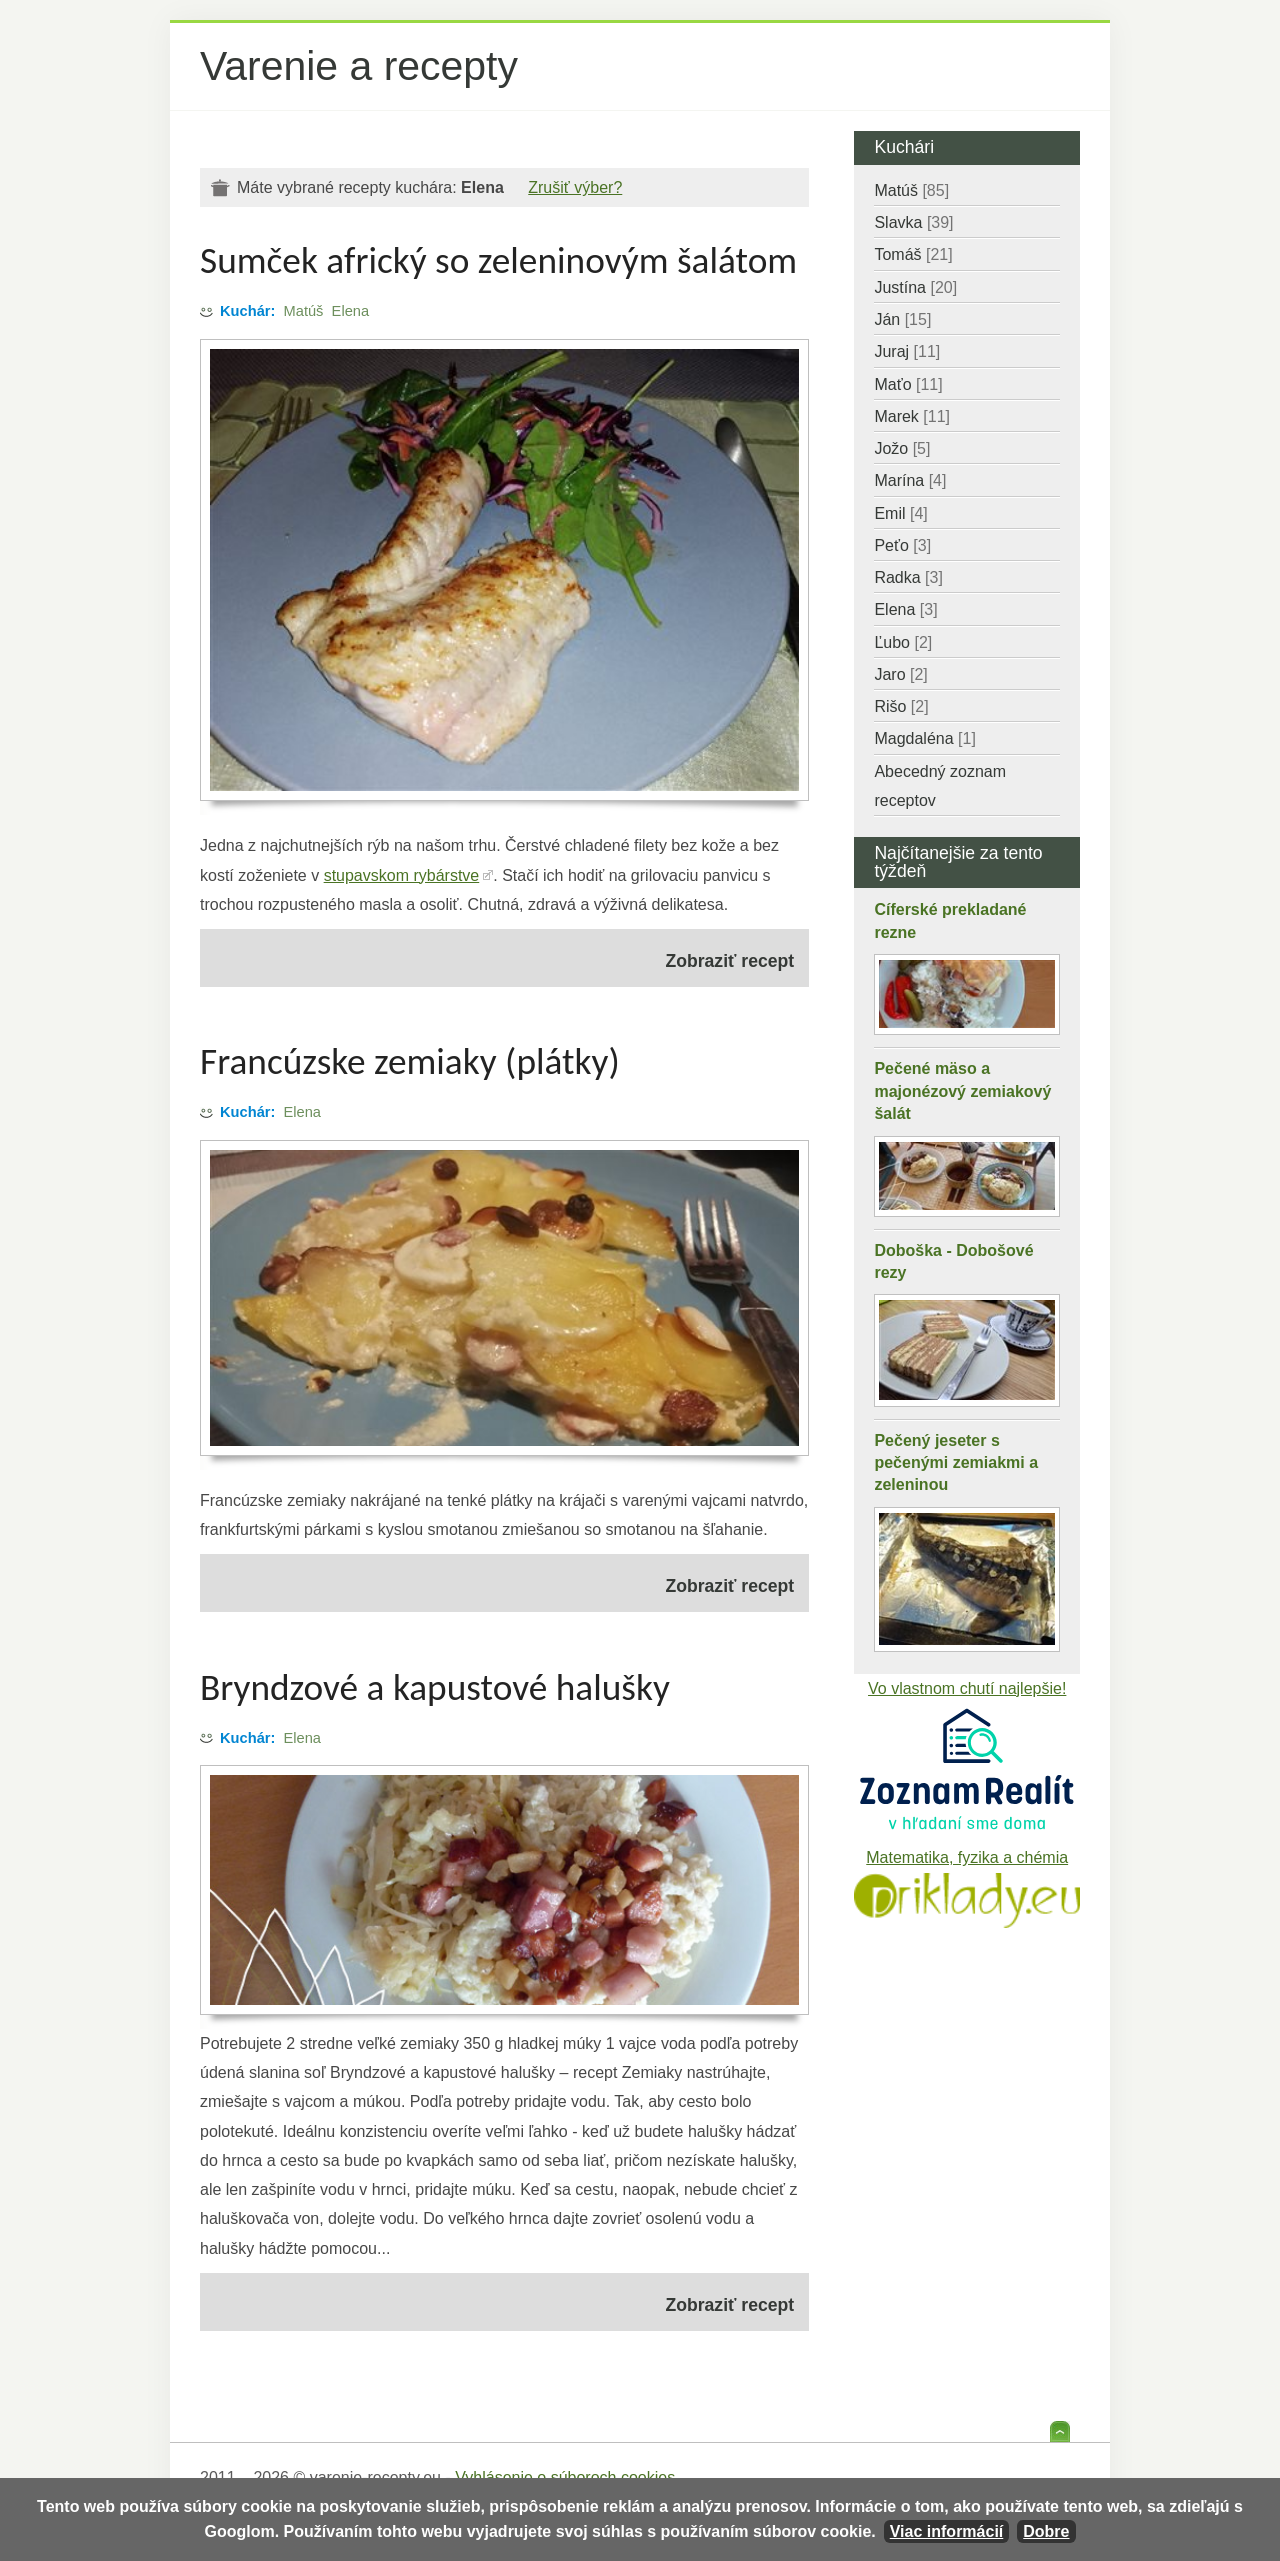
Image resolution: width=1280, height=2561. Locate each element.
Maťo (908, 384)
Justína (915, 287)
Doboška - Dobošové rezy (953, 1261)
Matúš (304, 311)
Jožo (902, 448)
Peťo (902, 545)
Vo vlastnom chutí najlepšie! (967, 1688)
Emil (900, 513)
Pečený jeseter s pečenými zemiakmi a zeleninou (956, 1463)
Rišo (901, 706)
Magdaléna (924, 738)
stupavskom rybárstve (402, 875)
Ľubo (903, 642)
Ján (902, 319)
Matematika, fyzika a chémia (967, 1857)
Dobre (1046, 2531)
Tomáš (913, 254)
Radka (908, 577)
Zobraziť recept (730, 961)
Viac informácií (947, 2531)
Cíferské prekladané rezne (950, 920)
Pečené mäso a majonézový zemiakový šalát (962, 1091)
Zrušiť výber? (575, 187)
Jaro (900, 674)
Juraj (907, 351)
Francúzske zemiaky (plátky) (410, 1061)
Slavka (913, 222)
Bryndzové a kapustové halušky (435, 1687)
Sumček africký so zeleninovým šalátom (498, 260)
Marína (910, 480)
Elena (351, 311)
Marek (912, 416)
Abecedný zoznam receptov (940, 786)
